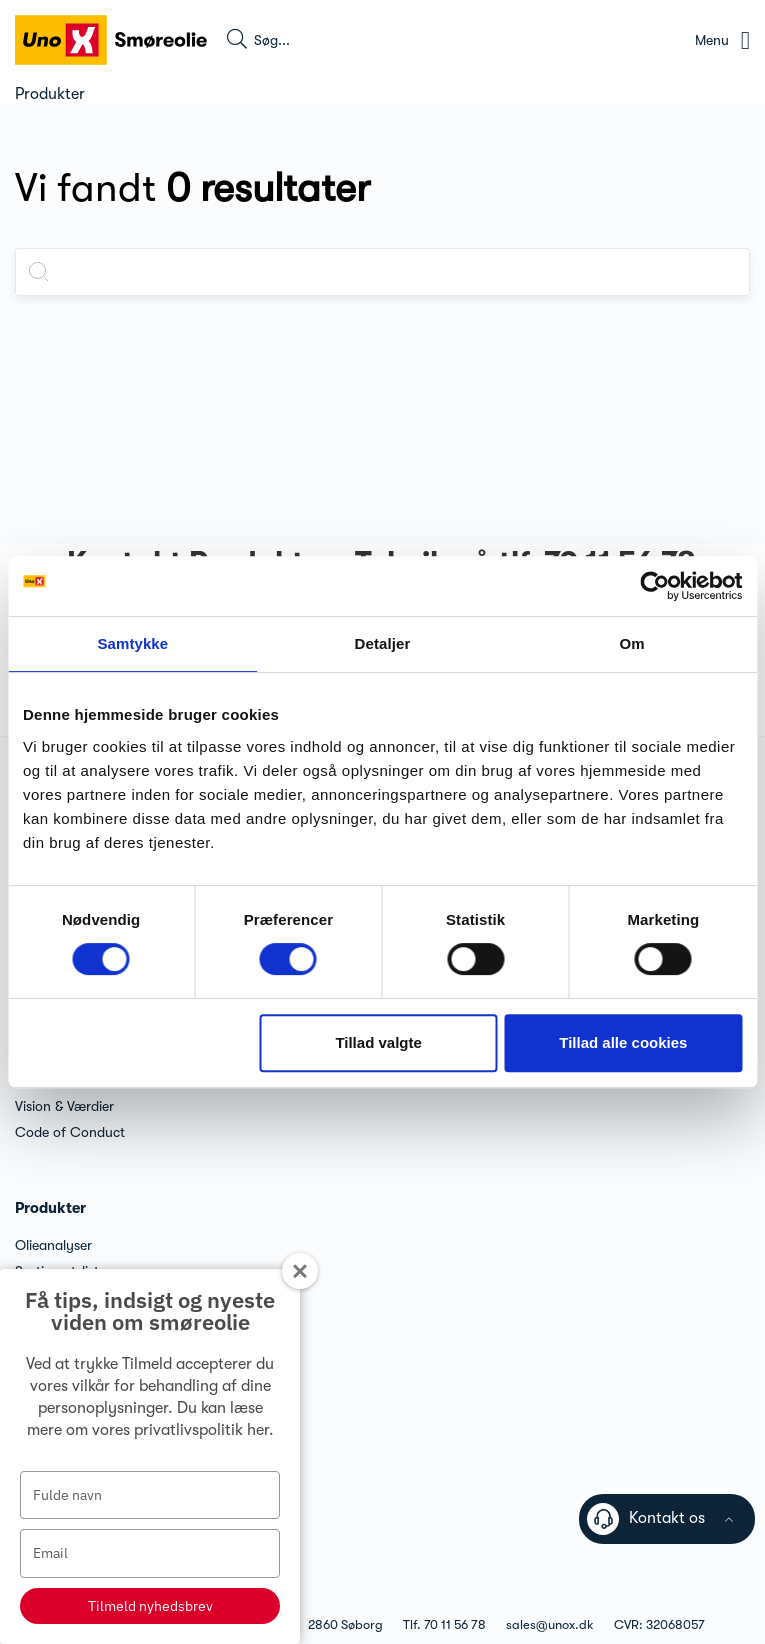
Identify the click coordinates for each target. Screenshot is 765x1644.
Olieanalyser (53, 1245)
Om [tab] (632, 643)
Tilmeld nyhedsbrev (150, 1606)
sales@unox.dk (550, 1624)
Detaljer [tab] (383, 643)
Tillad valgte (378, 1042)
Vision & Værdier (64, 1106)
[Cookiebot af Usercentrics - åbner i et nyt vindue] (654, 586)
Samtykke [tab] (132, 643)
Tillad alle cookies (623, 1042)
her (258, 1430)
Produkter (50, 1208)
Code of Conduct (70, 1132)
